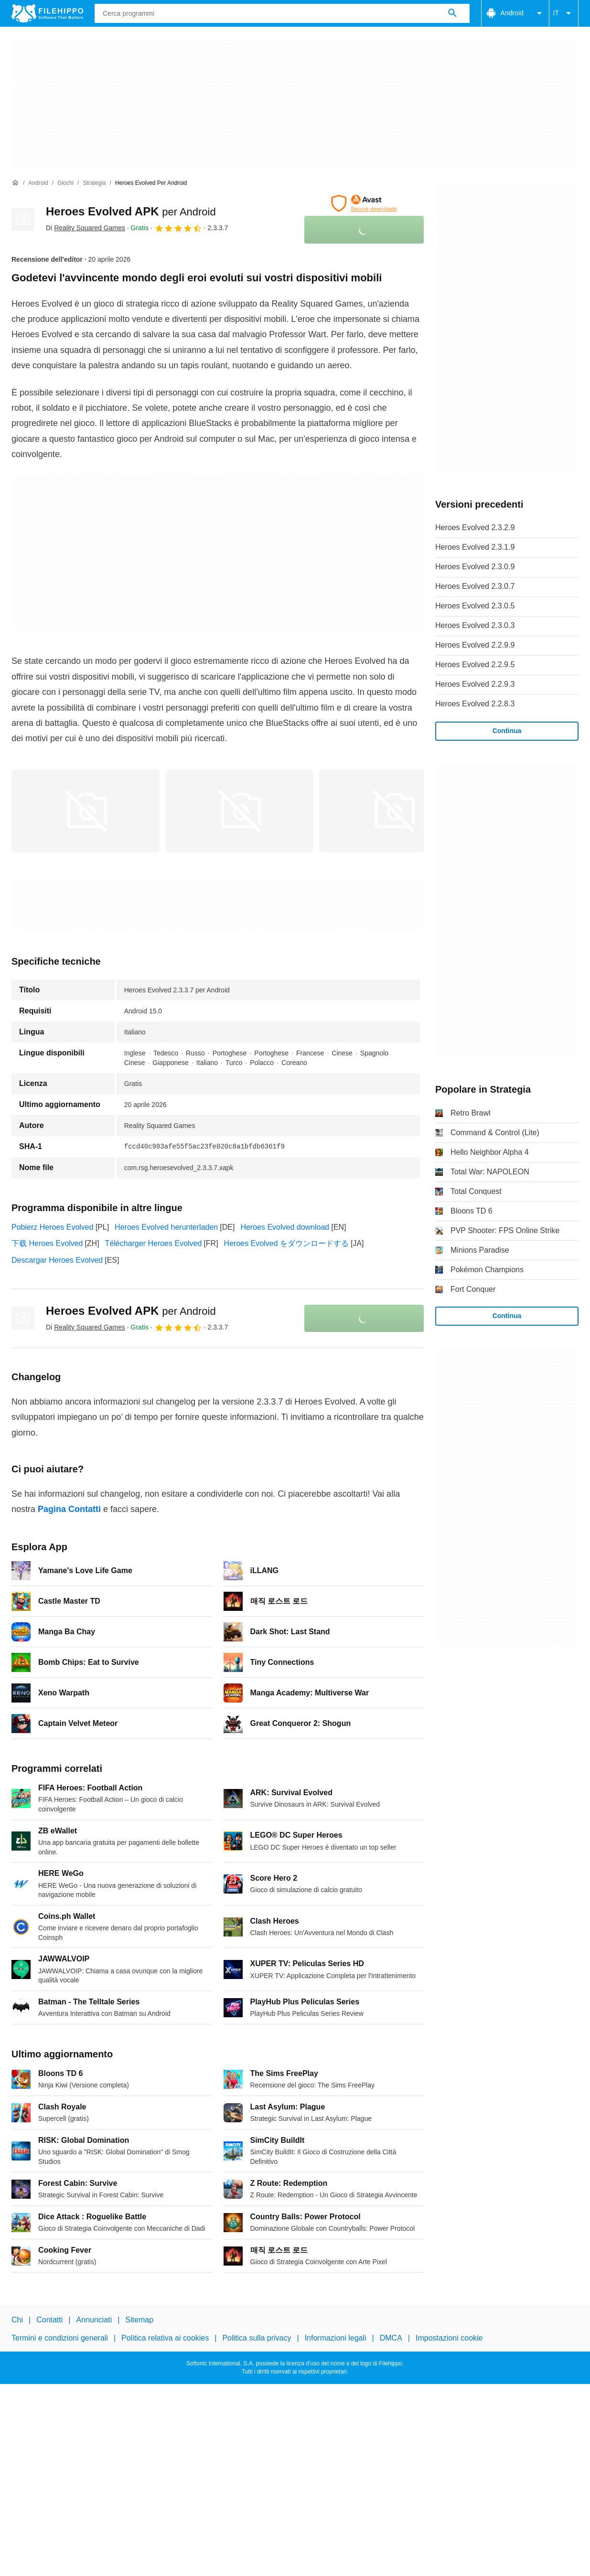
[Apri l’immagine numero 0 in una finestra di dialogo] (85, 810)
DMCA (391, 2338)
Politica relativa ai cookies (165, 2338)
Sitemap (139, 2320)
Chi (17, 2320)
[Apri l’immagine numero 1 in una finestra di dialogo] (239, 810)
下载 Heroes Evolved (47, 1243)
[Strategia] (94, 183)
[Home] (15, 183)
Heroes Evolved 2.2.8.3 (475, 704)
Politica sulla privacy (256, 2338)
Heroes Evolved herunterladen (166, 1227)
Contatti (49, 2320)
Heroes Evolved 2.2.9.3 (475, 684)
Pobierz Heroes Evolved (52, 1227)
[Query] (282, 13)
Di (85, 228)
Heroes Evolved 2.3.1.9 (475, 547)
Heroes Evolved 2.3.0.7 (475, 586)
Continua (507, 730)
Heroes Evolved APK (131, 211)
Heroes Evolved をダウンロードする (286, 1243)
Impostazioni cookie (449, 2338)
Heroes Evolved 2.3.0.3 (475, 625)
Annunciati (94, 2320)
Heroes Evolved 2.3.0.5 (475, 606)
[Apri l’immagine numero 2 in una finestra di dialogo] (393, 810)
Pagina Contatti (69, 1509)
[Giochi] (65, 183)
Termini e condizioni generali (59, 2338)
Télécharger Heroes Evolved (153, 1243)
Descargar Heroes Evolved (57, 1260)
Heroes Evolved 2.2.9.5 (475, 664)
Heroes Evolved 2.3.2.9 (475, 527)
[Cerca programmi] (452, 13)
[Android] (38, 183)
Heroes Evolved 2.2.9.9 (475, 645)
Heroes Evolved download (284, 1227)
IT (563, 13)
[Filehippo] (47, 13)
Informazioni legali (335, 2338)
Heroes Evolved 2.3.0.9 (475, 567)
